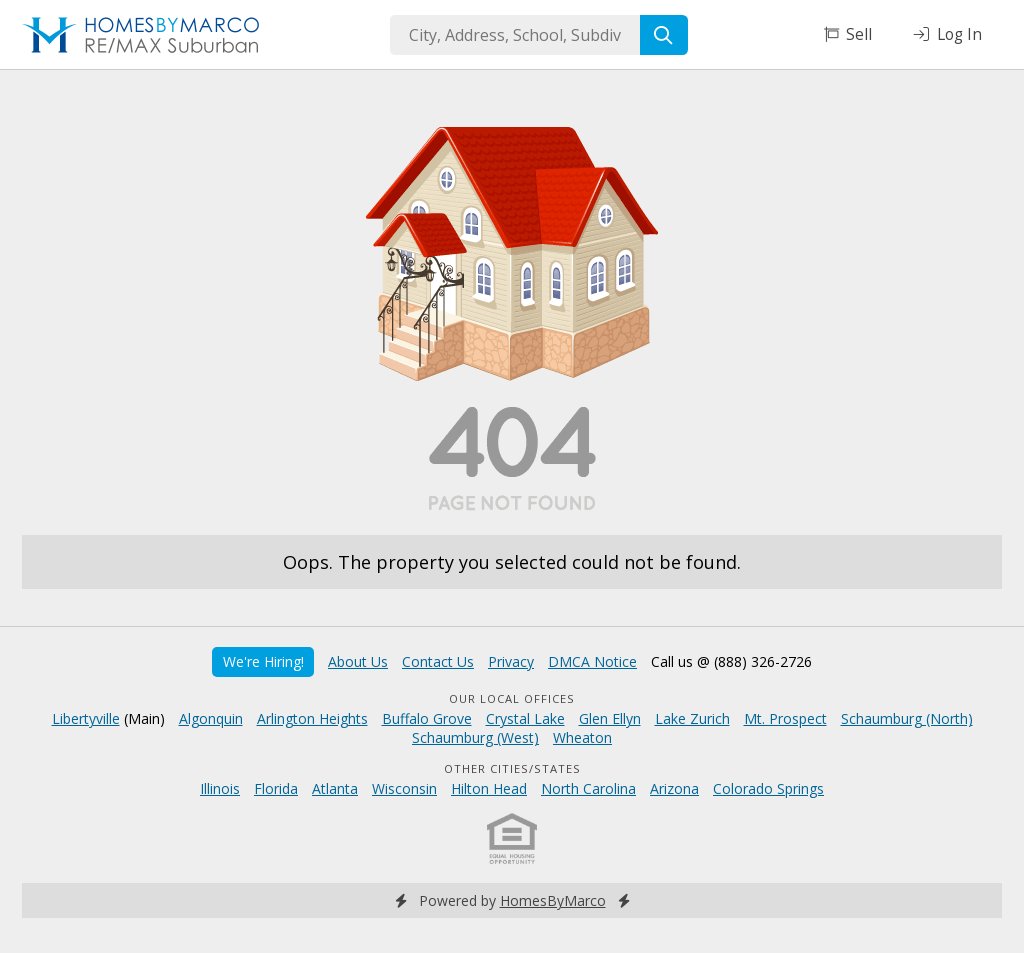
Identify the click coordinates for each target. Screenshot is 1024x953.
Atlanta (335, 788)
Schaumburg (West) (475, 737)
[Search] (664, 35)
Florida (276, 788)
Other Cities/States (512, 768)
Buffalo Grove (427, 718)
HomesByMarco (553, 900)
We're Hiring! (263, 661)
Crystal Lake (525, 718)
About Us (358, 661)
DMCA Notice (592, 661)
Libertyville (86, 718)
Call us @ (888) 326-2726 (731, 661)
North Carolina (588, 788)
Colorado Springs (768, 788)
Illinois (220, 788)
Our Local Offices (512, 698)
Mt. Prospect (785, 718)
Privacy (511, 661)
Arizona (674, 788)
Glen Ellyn (610, 718)
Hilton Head (489, 788)
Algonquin (211, 718)
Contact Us (438, 661)
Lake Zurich (692, 718)
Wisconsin (404, 788)
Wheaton (582, 737)
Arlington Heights (312, 718)
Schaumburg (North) (907, 718)
